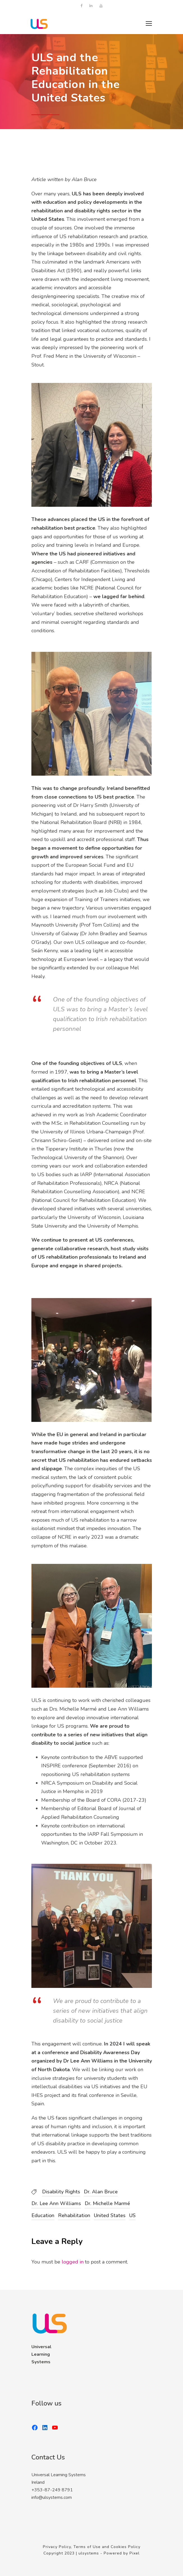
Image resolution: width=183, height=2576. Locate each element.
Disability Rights (61, 2191)
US (132, 2215)
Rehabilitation (74, 2215)
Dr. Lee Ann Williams (56, 2203)
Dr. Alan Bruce (101, 2191)
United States (110, 2215)
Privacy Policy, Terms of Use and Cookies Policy (91, 2546)
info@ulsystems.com (51, 2497)
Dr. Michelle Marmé (107, 2203)
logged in (73, 2261)
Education (42, 2215)
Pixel (134, 2553)
